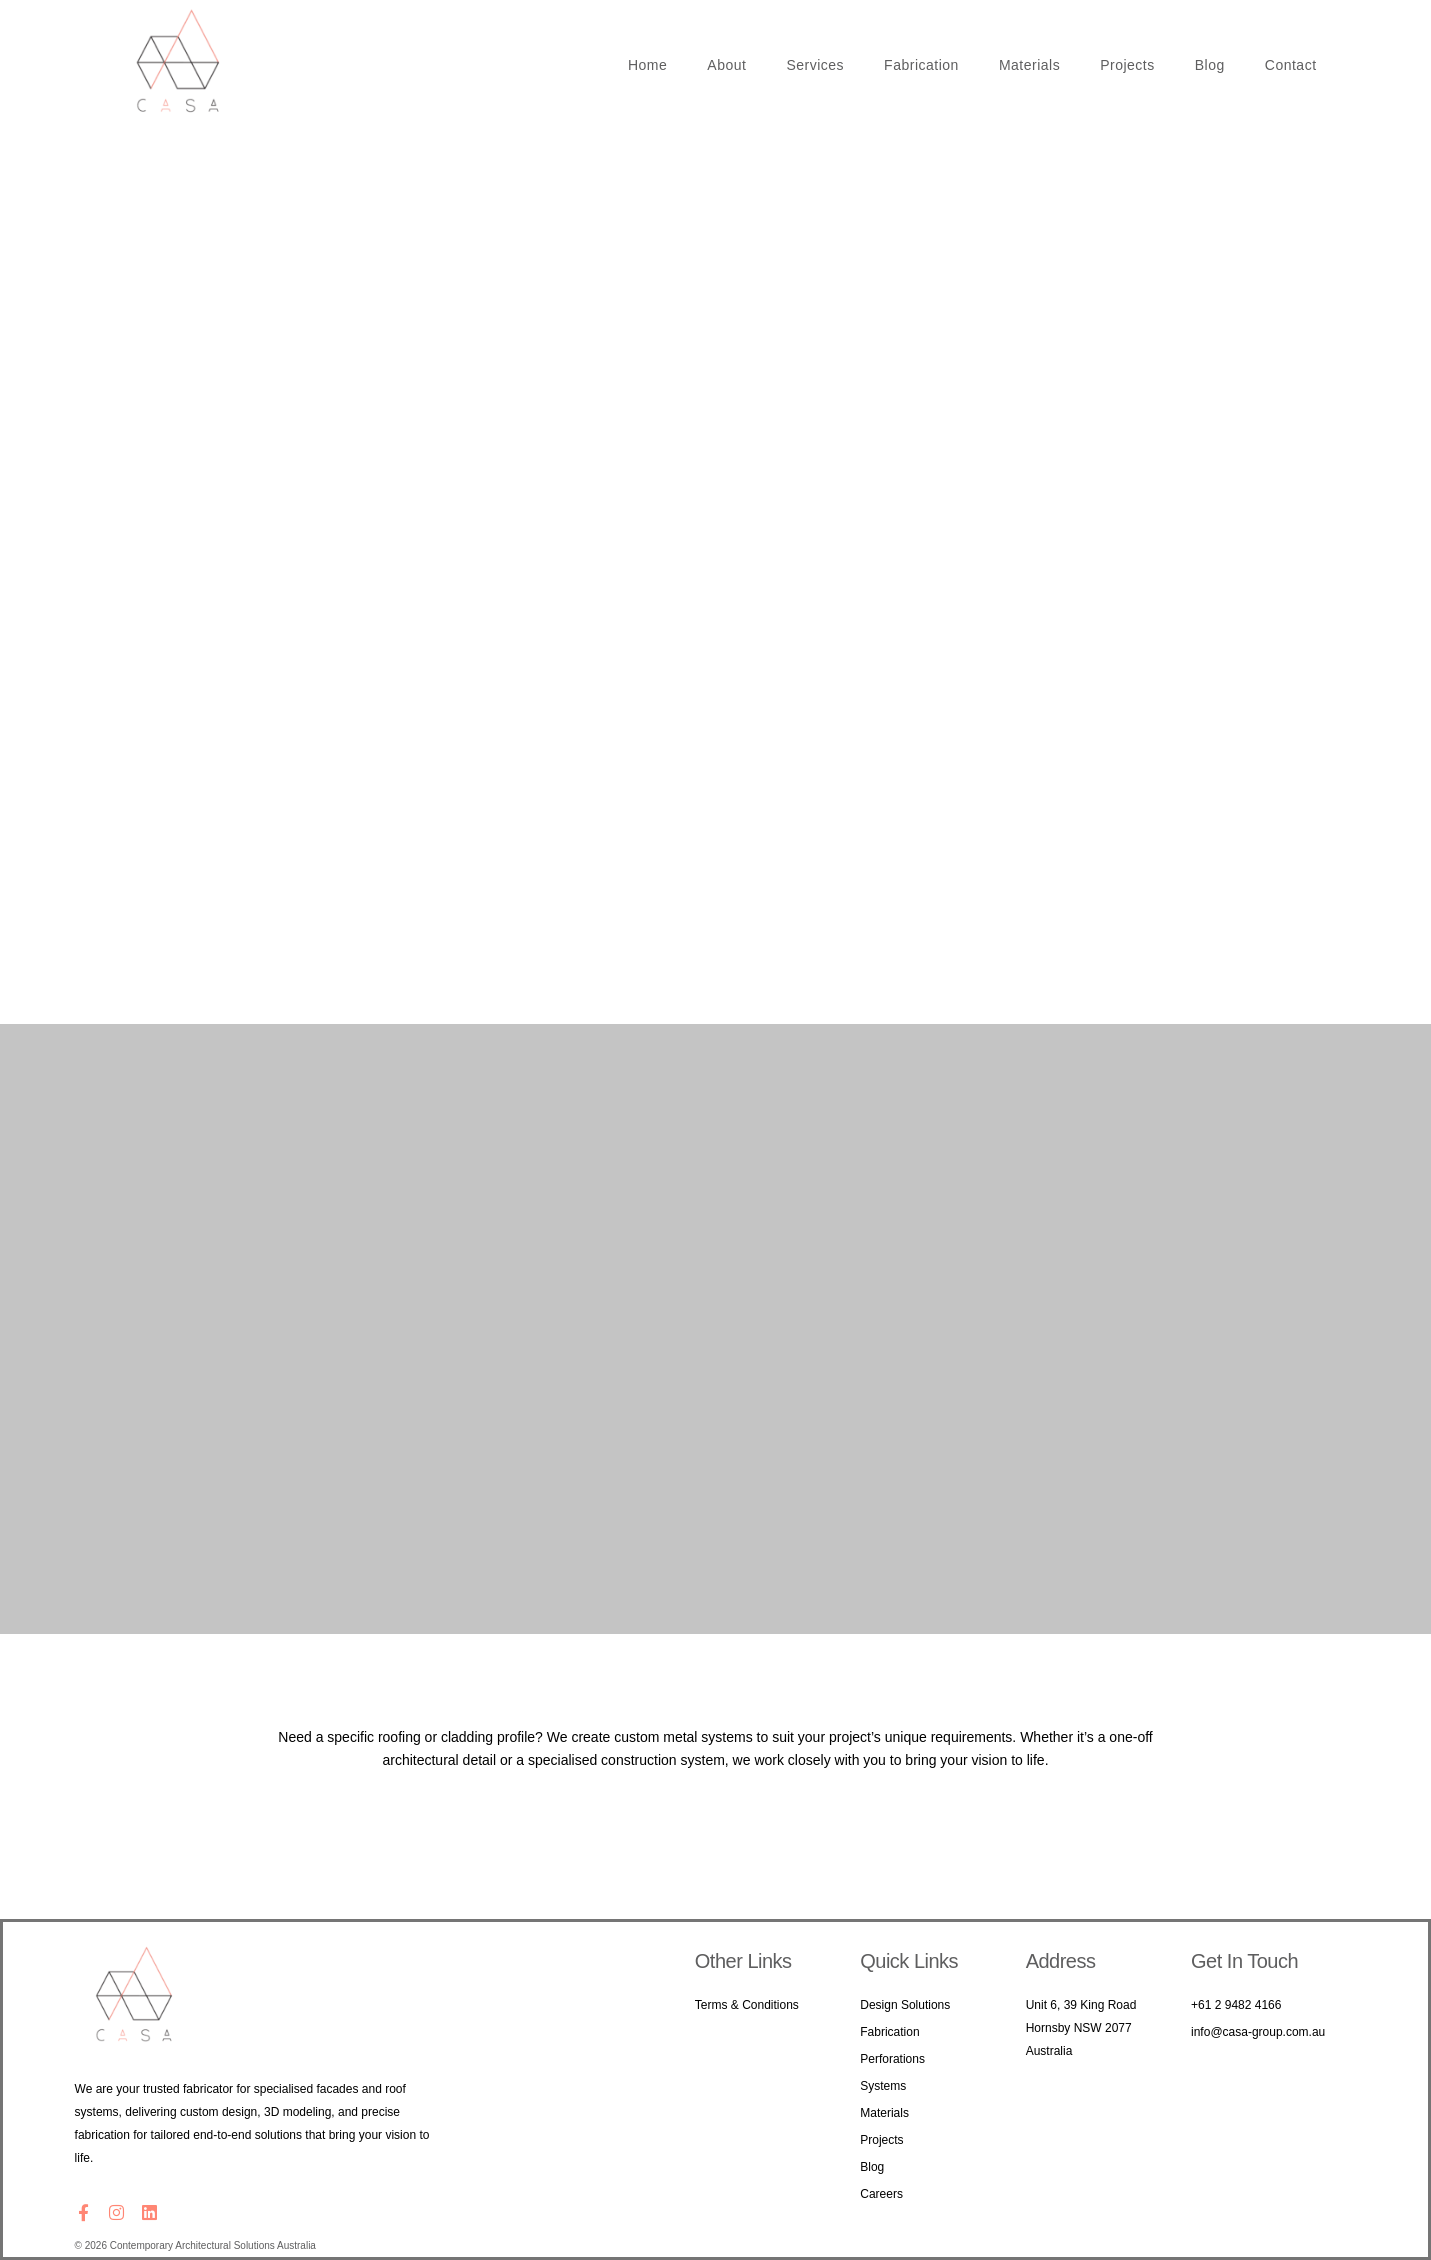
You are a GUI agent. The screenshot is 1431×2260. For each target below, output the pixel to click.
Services (815, 65)
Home (647, 65)
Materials (1029, 65)
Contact (1291, 65)
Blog (1210, 65)
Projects (1127, 65)
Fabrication (921, 65)
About (726, 65)
